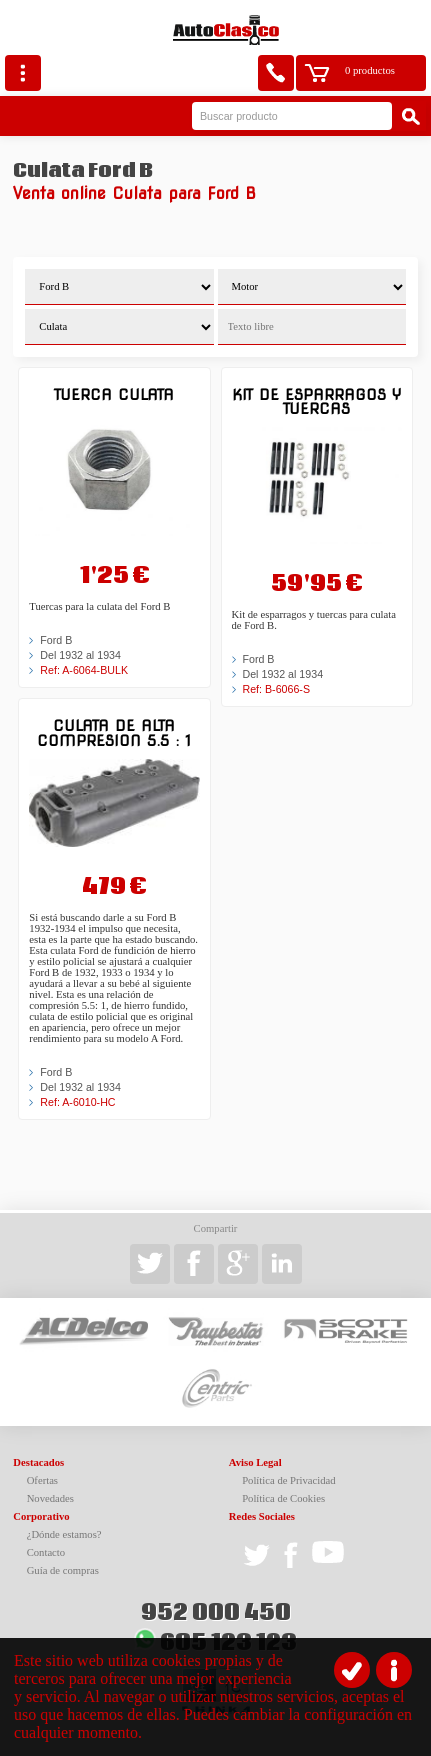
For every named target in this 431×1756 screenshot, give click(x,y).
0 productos (370, 70)
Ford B (56, 640)
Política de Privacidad (289, 1480)
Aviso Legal (255, 1462)
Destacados (38, 1462)
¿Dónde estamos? (64, 1534)
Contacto (46, 1552)
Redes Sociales (262, 1516)
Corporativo (41, 1516)
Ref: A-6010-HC (77, 1102)
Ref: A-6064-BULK (84, 670)
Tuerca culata (114, 394)
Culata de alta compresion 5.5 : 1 (114, 732)
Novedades (50, 1498)
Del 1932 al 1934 (80, 655)
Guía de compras (63, 1570)
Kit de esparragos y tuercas (316, 401)
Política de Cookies (283, 1498)
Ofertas (42, 1480)
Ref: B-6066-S (277, 689)
